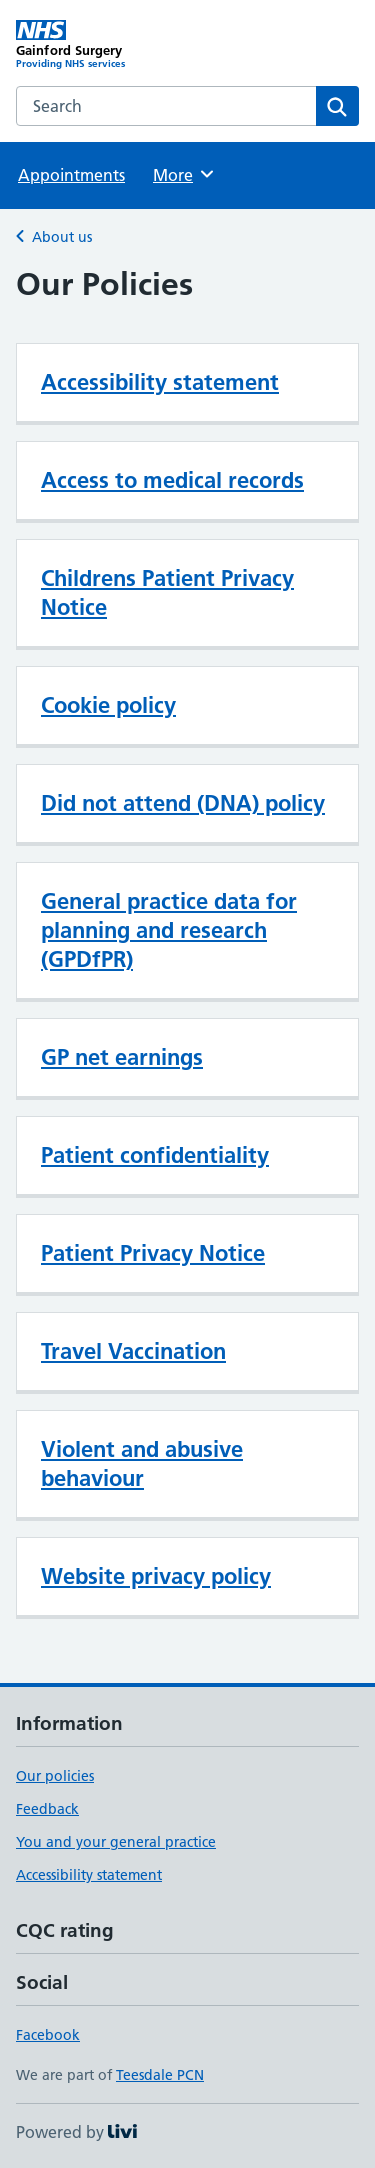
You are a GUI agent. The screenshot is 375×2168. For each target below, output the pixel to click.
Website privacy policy (156, 1576)
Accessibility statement (160, 382)
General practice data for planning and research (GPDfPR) (169, 930)
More (184, 174)
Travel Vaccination (133, 1351)
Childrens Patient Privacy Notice (167, 592)
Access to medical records (172, 480)
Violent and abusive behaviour (142, 1463)
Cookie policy (108, 705)
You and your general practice (116, 1842)
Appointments (71, 175)
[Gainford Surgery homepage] (102, 45)
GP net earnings (122, 1057)
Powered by (76, 2132)
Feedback (47, 1809)
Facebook (48, 2035)
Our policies (55, 1776)
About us (62, 237)
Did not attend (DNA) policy (183, 803)
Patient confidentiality (155, 1155)
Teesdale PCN (160, 2075)
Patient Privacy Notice (153, 1253)
